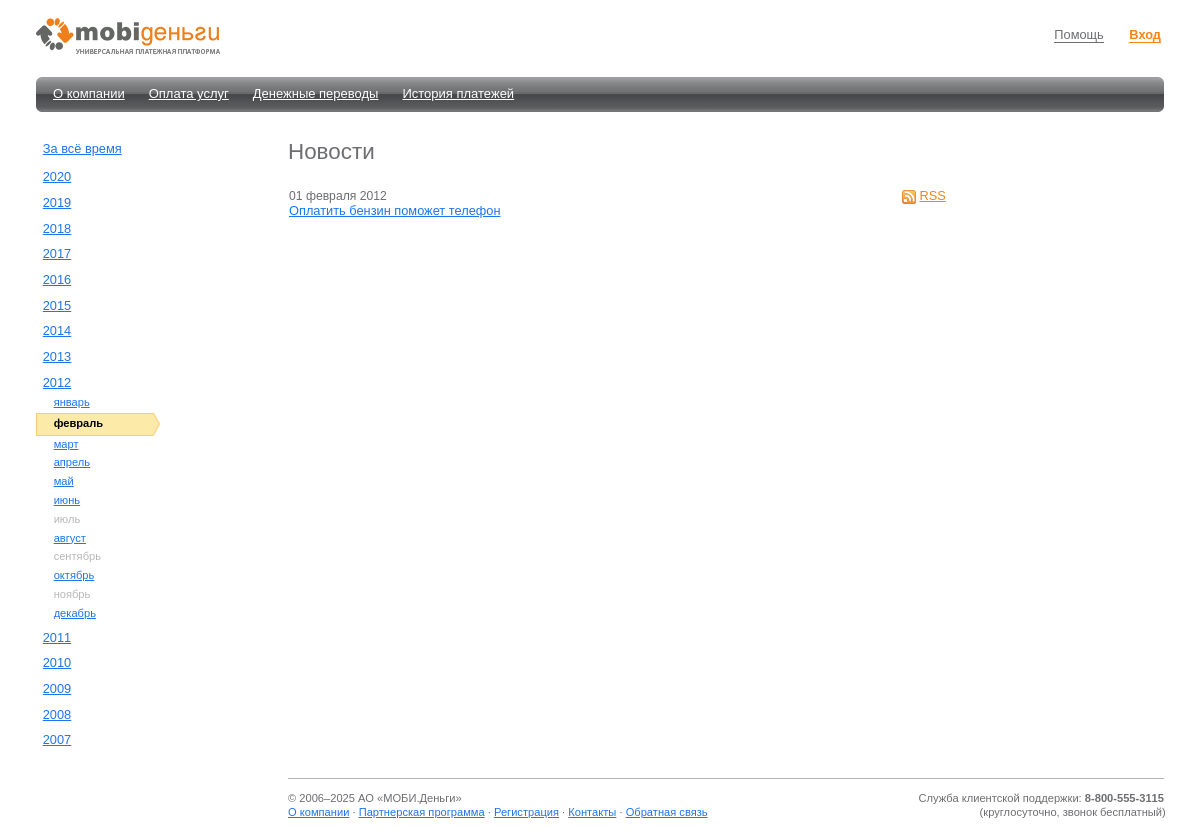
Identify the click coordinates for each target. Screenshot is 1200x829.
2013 (57, 356)
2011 (57, 637)
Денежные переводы (316, 93)
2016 (57, 279)
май (64, 481)
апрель (72, 462)
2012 (57, 382)
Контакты (592, 812)
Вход (1145, 34)
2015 (57, 305)
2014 (57, 330)
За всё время (82, 148)
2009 (57, 688)
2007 (57, 739)
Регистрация (526, 812)
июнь (67, 500)
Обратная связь (667, 812)
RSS (933, 195)
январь (72, 402)
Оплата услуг (189, 93)
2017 (57, 253)
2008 (57, 714)
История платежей (458, 93)
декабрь (75, 613)
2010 (57, 662)
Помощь (1078, 34)
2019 (57, 202)
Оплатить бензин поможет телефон (394, 210)
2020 (57, 176)
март (66, 444)
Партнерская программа (422, 812)
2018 (57, 228)
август (70, 538)
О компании (89, 93)
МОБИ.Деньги (419, 798)
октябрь (74, 575)
